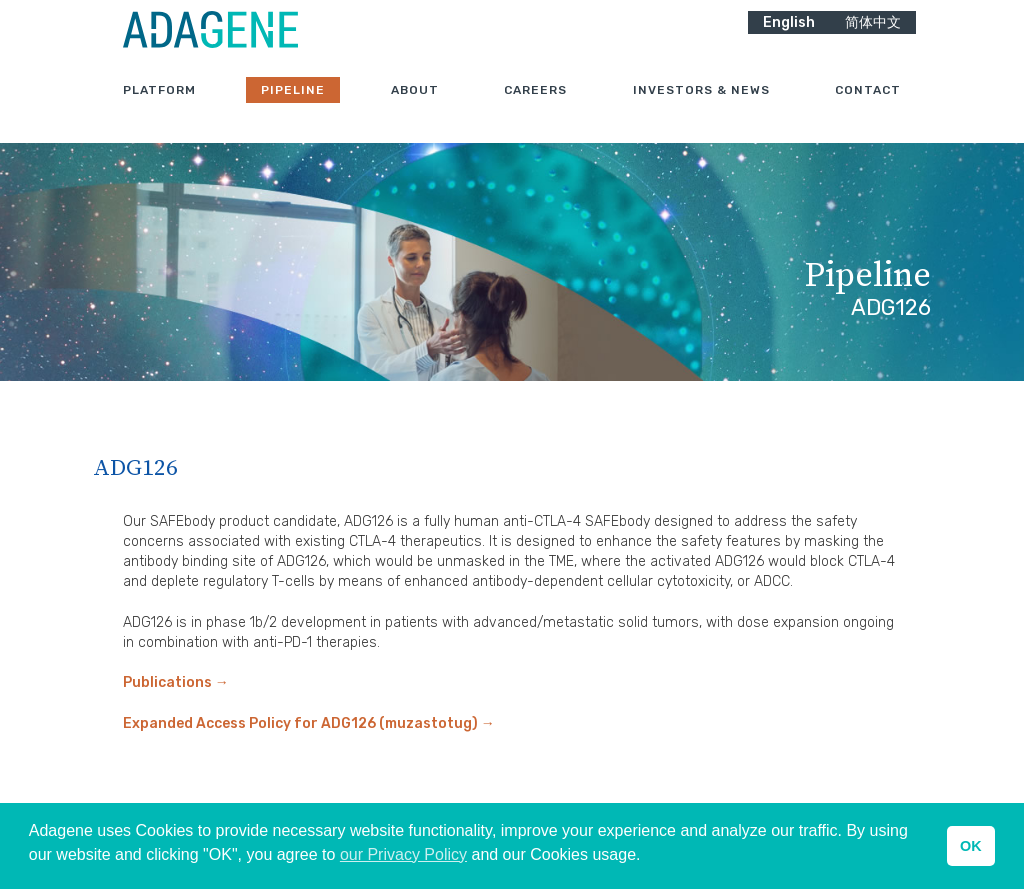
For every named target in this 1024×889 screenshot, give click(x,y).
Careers (535, 109)
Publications (176, 682)
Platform (159, 109)
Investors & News (701, 109)
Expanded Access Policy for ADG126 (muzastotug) (309, 723)
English (789, 40)
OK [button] (971, 846)
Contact (868, 109)
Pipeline (293, 109)
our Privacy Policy (403, 854)
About (415, 109)
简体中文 (873, 40)
